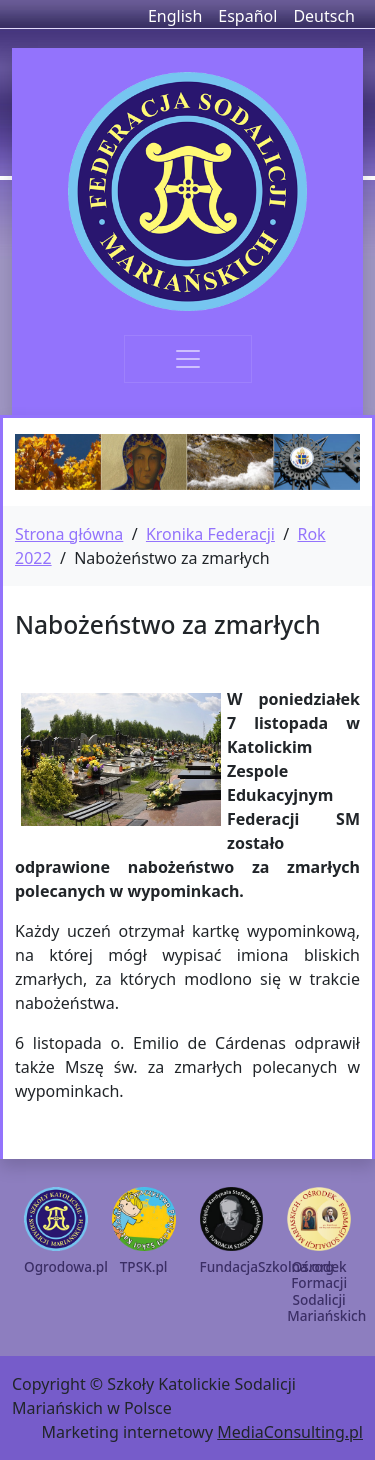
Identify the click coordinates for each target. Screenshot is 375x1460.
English (175, 16)
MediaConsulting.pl (290, 1432)
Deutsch (324, 16)
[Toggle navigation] (188, 359)
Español (247, 16)
